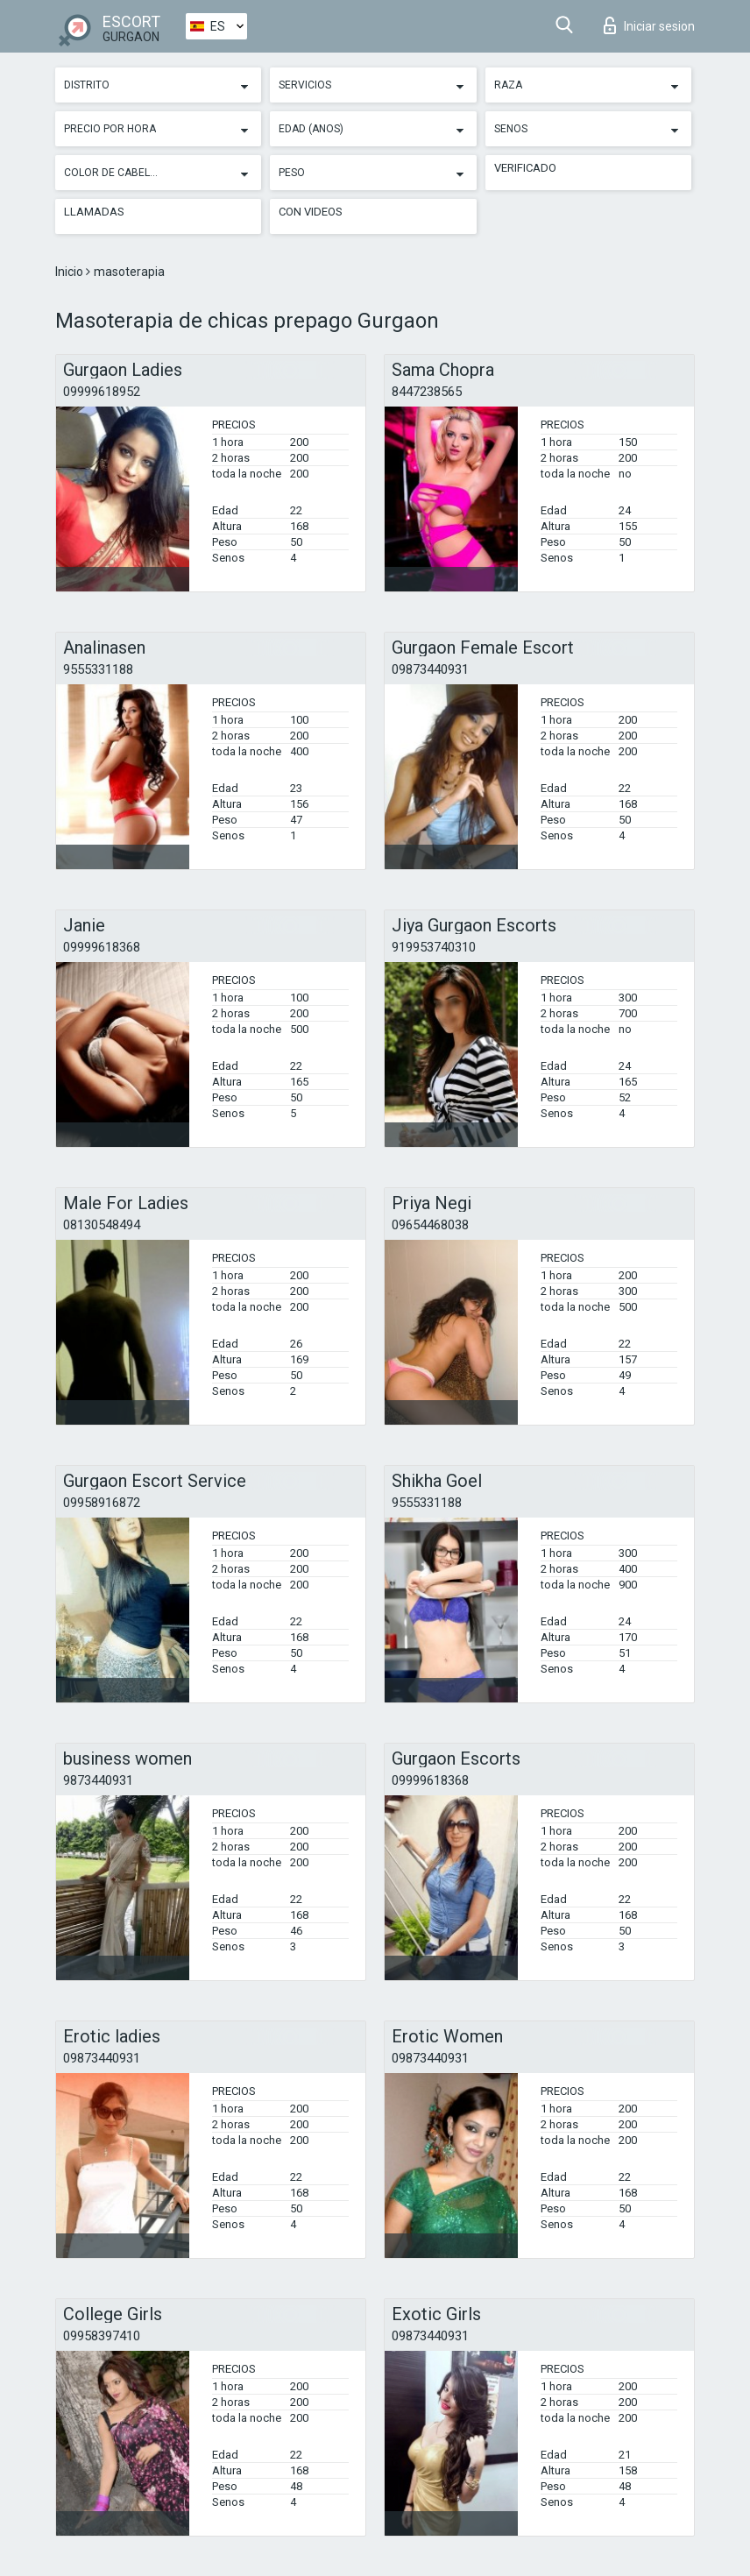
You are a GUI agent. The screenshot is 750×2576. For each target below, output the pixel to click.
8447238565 (427, 392)
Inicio (70, 272)
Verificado (525, 167)
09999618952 (101, 392)
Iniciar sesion (649, 25)
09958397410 (101, 2336)
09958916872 (101, 1503)
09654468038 (430, 1225)
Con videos (311, 211)
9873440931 (98, 1780)
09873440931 (430, 669)
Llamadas (94, 211)
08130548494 (101, 1225)
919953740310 (434, 947)
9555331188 (98, 669)
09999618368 (101, 947)
